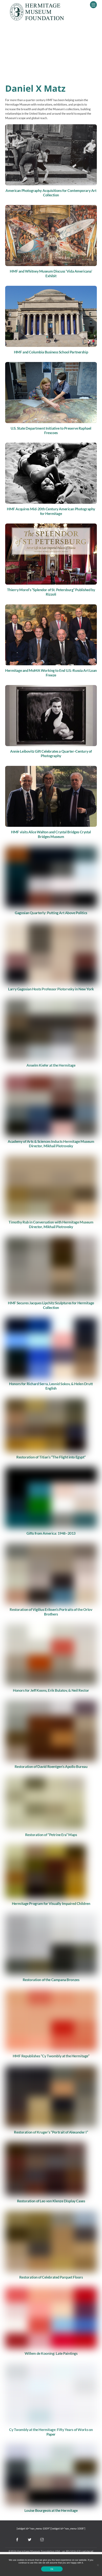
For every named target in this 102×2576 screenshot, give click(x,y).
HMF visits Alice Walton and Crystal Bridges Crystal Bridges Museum (51, 834)
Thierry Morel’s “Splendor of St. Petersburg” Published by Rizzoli (51, 592)
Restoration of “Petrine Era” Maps (51, 1834)
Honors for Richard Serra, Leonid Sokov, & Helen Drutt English (51, 1386)
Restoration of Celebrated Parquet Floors (51, 2277)
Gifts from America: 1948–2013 (51, 1533)
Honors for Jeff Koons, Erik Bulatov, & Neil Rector (51, 1690)
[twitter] (30, 2539)
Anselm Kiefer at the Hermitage (50, 1065)
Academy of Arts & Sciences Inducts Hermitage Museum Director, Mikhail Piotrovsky (51, 1143)
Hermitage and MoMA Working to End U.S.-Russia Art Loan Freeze (51, 672)
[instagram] (42, 2539)
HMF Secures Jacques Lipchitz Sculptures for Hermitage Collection (51, 1305)
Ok (51, 2569)
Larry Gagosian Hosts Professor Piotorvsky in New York (51, 989)
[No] (97, 2565)
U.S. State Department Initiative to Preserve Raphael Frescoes (51, 430)
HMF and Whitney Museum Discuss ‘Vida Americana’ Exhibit (51, 273)
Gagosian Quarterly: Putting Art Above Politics (51, 913)
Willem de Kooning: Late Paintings (51, 2353)
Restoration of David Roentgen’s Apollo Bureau (51, 1766)
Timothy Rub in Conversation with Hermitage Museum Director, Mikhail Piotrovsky (51, 1224)
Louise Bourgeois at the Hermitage (51, 2510)
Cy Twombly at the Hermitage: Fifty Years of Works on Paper (51, 2431)
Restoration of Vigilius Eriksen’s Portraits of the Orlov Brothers (51, 1611)
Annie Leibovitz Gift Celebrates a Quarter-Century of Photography (51, 753)
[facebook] (17, 2539)
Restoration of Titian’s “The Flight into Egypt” (51, 1457)
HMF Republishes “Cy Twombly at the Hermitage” (51, 2056)
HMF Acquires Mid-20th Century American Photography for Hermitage (51, 511)
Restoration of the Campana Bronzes (51, 1979)
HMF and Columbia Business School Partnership (51, 352)
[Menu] (93, 4)
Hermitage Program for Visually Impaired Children (51, 1903)
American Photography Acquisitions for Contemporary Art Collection (51, 192)
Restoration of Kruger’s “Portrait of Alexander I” (51, 2132)
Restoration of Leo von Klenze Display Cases (51, 2201)
